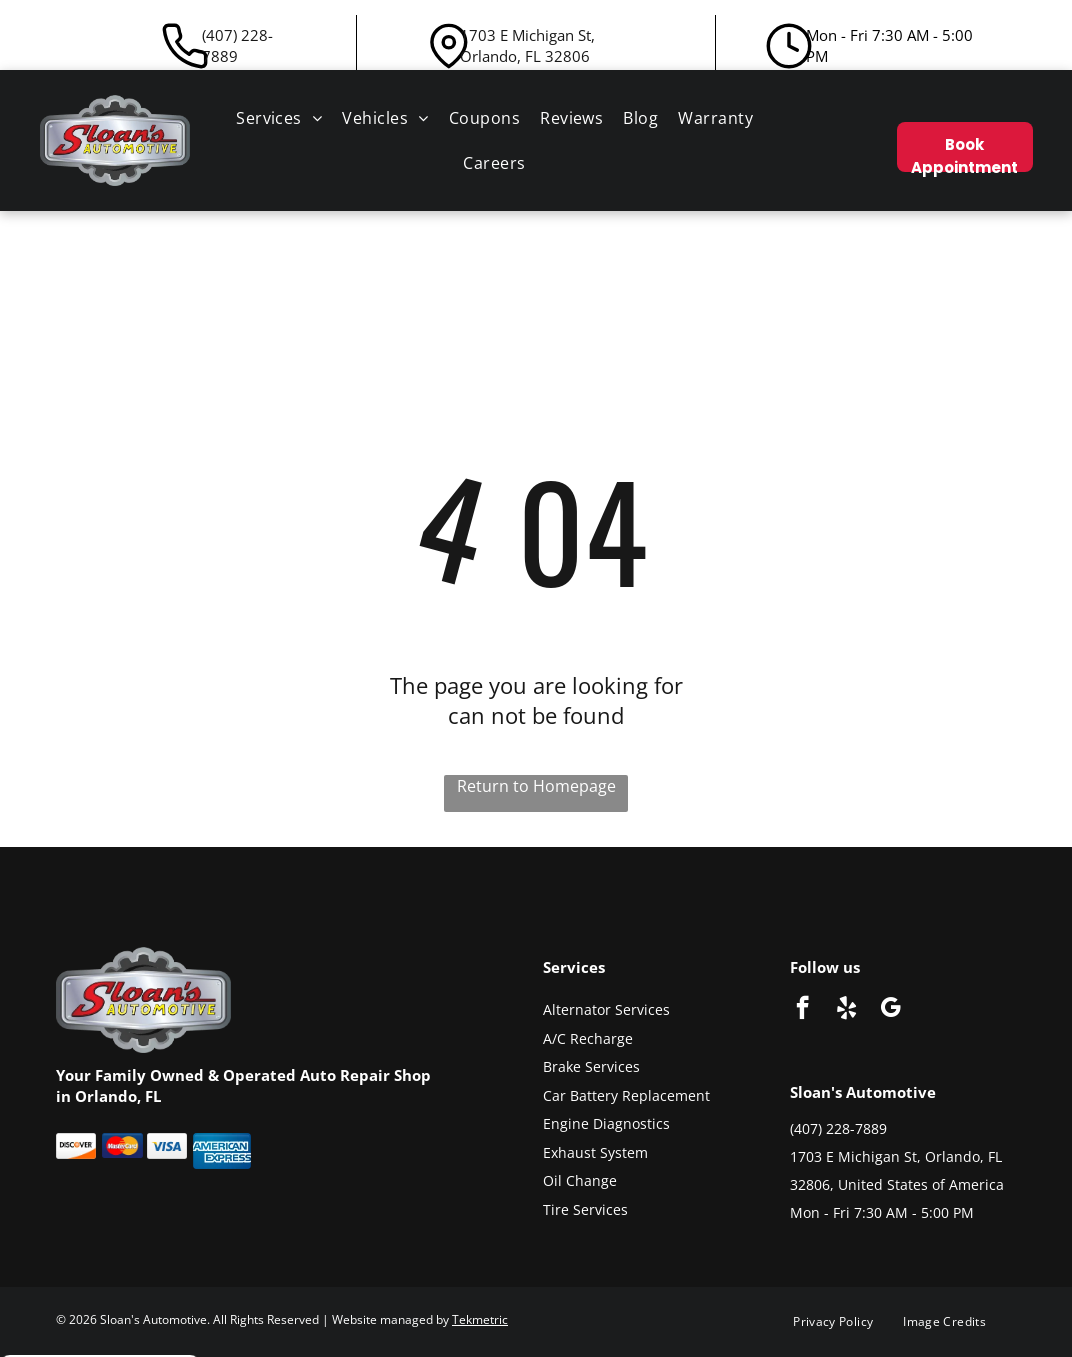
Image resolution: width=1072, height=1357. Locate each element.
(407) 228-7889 (237, 45)
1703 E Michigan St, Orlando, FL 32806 (527, 45)
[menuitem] (279, 118)
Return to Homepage (536, 786)
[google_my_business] (890, 1010)
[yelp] (846, 1010)
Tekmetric (480, 1319)
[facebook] (802, 1010)
